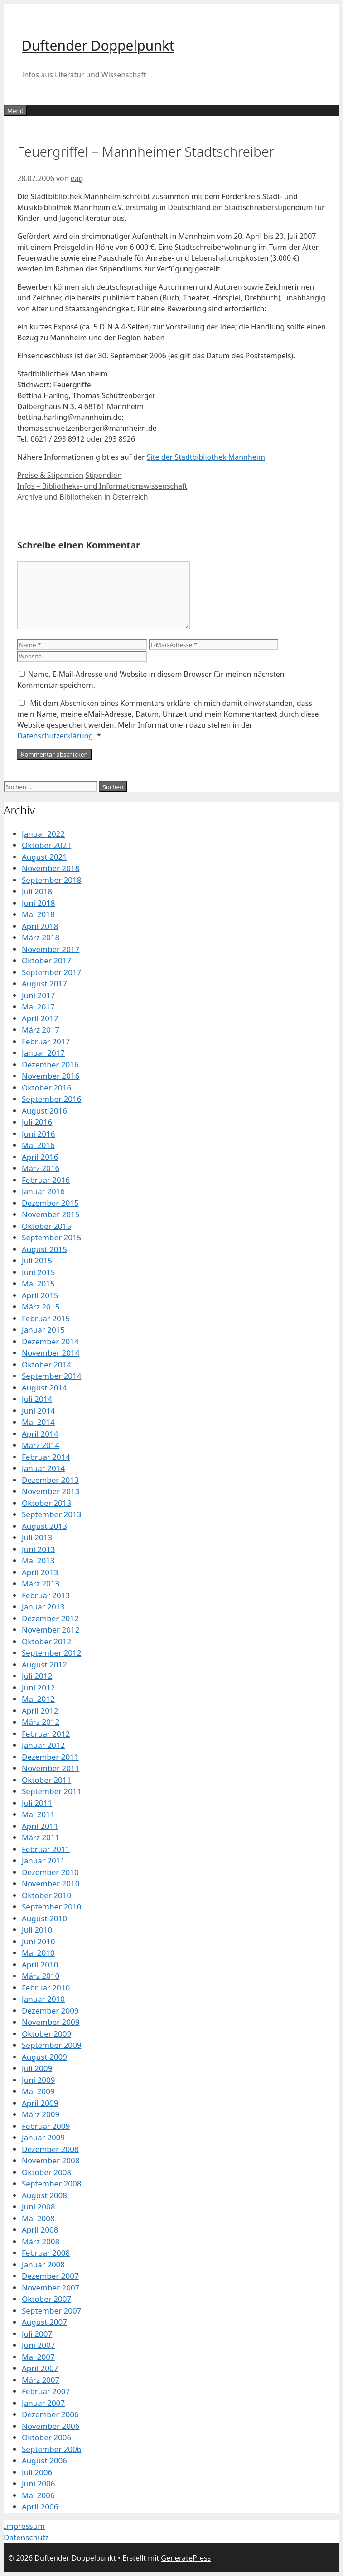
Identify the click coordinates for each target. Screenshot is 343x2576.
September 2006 (51, 2449)
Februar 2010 (46, 1987)
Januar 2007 (43, 2403)
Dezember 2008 (50, 2149)
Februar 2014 (46, 1457)
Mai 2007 (38, 2357)
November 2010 (50, 1883)
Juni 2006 (38, 2483)
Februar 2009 (46, 2126)
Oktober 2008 (46, 2172)
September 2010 (51, 1906)
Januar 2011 (43, 1860)
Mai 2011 (38, 1814)
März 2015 (40, 1306)
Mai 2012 (38, 1699)
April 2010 (40, 1964)
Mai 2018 (38, 914)
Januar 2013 (43, 1606)
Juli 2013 (37, 1537)
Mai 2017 (38, 1006)
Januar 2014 (43, 1468)
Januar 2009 (43, 2137)
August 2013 (44, 1526)
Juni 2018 (38, 903)
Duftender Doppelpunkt (98, 45)
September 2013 (51, 1514)
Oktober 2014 (46, 1364)
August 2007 (44, 2322)
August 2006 (44, 2460)
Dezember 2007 (50, 2276)
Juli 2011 (37, 1803)
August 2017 (44, 983)
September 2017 (51, 972)
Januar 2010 (43, 1999)
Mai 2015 (38, 1283)
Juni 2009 (38, 2080)
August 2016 (44, 1110)
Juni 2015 (38, 1272)
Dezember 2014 (50, 1341)
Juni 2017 (38, 995)
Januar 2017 (43, 1053)
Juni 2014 (38, 1410)
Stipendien (103, 475)
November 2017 (50, 949)
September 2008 (51, 2183)
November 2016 (50, 1076)
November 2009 (50, 2022)
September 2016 (51, 1099)
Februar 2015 (46, 1318)
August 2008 (44, 2195)
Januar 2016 (43, 1191)
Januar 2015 (43, 1329)
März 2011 (40, 1837)
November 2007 (50, 2287)
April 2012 (40, 1710)
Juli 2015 (37, 1260)
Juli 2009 (37, 2068)
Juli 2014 (37, 1399)
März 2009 (40, 2114)
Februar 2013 (46, 1595)
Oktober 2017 (46, 960)
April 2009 (40, 2103)
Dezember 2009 (50, 2010)
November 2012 (50, 1629)
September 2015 (51, 1237)
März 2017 (40, 1029)
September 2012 (51, 1652)
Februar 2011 (46, 1849)
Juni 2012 (38, 1687)
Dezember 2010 (50, 1872)
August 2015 (44, 1249)
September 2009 (51, 2045)
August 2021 (44, 857)
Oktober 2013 (46, 1503)
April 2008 (40, 2229)
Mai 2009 (38, 2091)
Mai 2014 (38, 1422)
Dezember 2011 (50, 1757)
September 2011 (51, 1791)
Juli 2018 (37, 891)
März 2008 (40, 2241)
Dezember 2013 (50, 1480)
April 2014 (40, 1433)
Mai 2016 (38, 1145)
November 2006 (50, 2426)
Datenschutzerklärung (55, 736)
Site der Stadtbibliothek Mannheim (206, 457)
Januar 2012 (43, 1745)
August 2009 (44, 2057)
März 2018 (40, 937)
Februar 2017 (46, 1041)
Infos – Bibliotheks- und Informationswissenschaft (102, 486)
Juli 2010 (37, 1929)
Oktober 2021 (46, 845)
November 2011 (50, 1768)
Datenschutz (26, 2537)
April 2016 (40, 1157)
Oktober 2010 (46, 1895)
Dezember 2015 (50, 1203)
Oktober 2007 (46, 2299)
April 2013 (40, 1572)
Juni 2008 (38, 2206)
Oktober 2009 (46, 2033)
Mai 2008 (38, 2218)
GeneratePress (186, 2558)
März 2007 (40, 2380)
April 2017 (40, 1018)
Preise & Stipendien (50, 475)
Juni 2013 (38, 1549)
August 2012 (44, 1664)
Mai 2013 (38, 1560)
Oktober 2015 (46, 1226)
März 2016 (40, 1168)
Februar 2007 (46, 2391)
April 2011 (40, 1826)
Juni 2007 (38, 2345)
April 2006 (40, 2506)
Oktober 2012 (46, 1641)
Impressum (24, 2526)
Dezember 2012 (50, 1618)
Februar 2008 (46, 2252)
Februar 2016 (46, 1180)
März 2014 (40, 1445)
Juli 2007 (37, 2333)
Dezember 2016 (50, 1064)
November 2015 (50, 1214)
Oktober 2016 (46, 1087)
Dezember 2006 (50, 2414)
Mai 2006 (38, 2495)
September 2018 (51, 880)
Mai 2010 (38, 1952)
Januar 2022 (43, 834)
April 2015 (40, 1295)
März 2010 (40, 1976)
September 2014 (51, 1376)
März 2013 (40, 1583)
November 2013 (50, 1491)
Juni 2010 (38, 1941)
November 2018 (50, 868)
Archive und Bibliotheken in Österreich (82, 497)
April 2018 (40, 926)
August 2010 (44, 1918)
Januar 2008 (43, 2264)
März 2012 (40, 1722)
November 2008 (50, 2160)
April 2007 (40, 2368)
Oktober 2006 (46, 2437)
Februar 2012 (46, 1733)
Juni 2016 (38, 1133)
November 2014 (50, 1353)
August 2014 (44, 1387)
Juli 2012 (37, 1676)
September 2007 (51, 2310)
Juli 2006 (37, 2472)
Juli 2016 (37, 1122)
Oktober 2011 (46, 1780)
